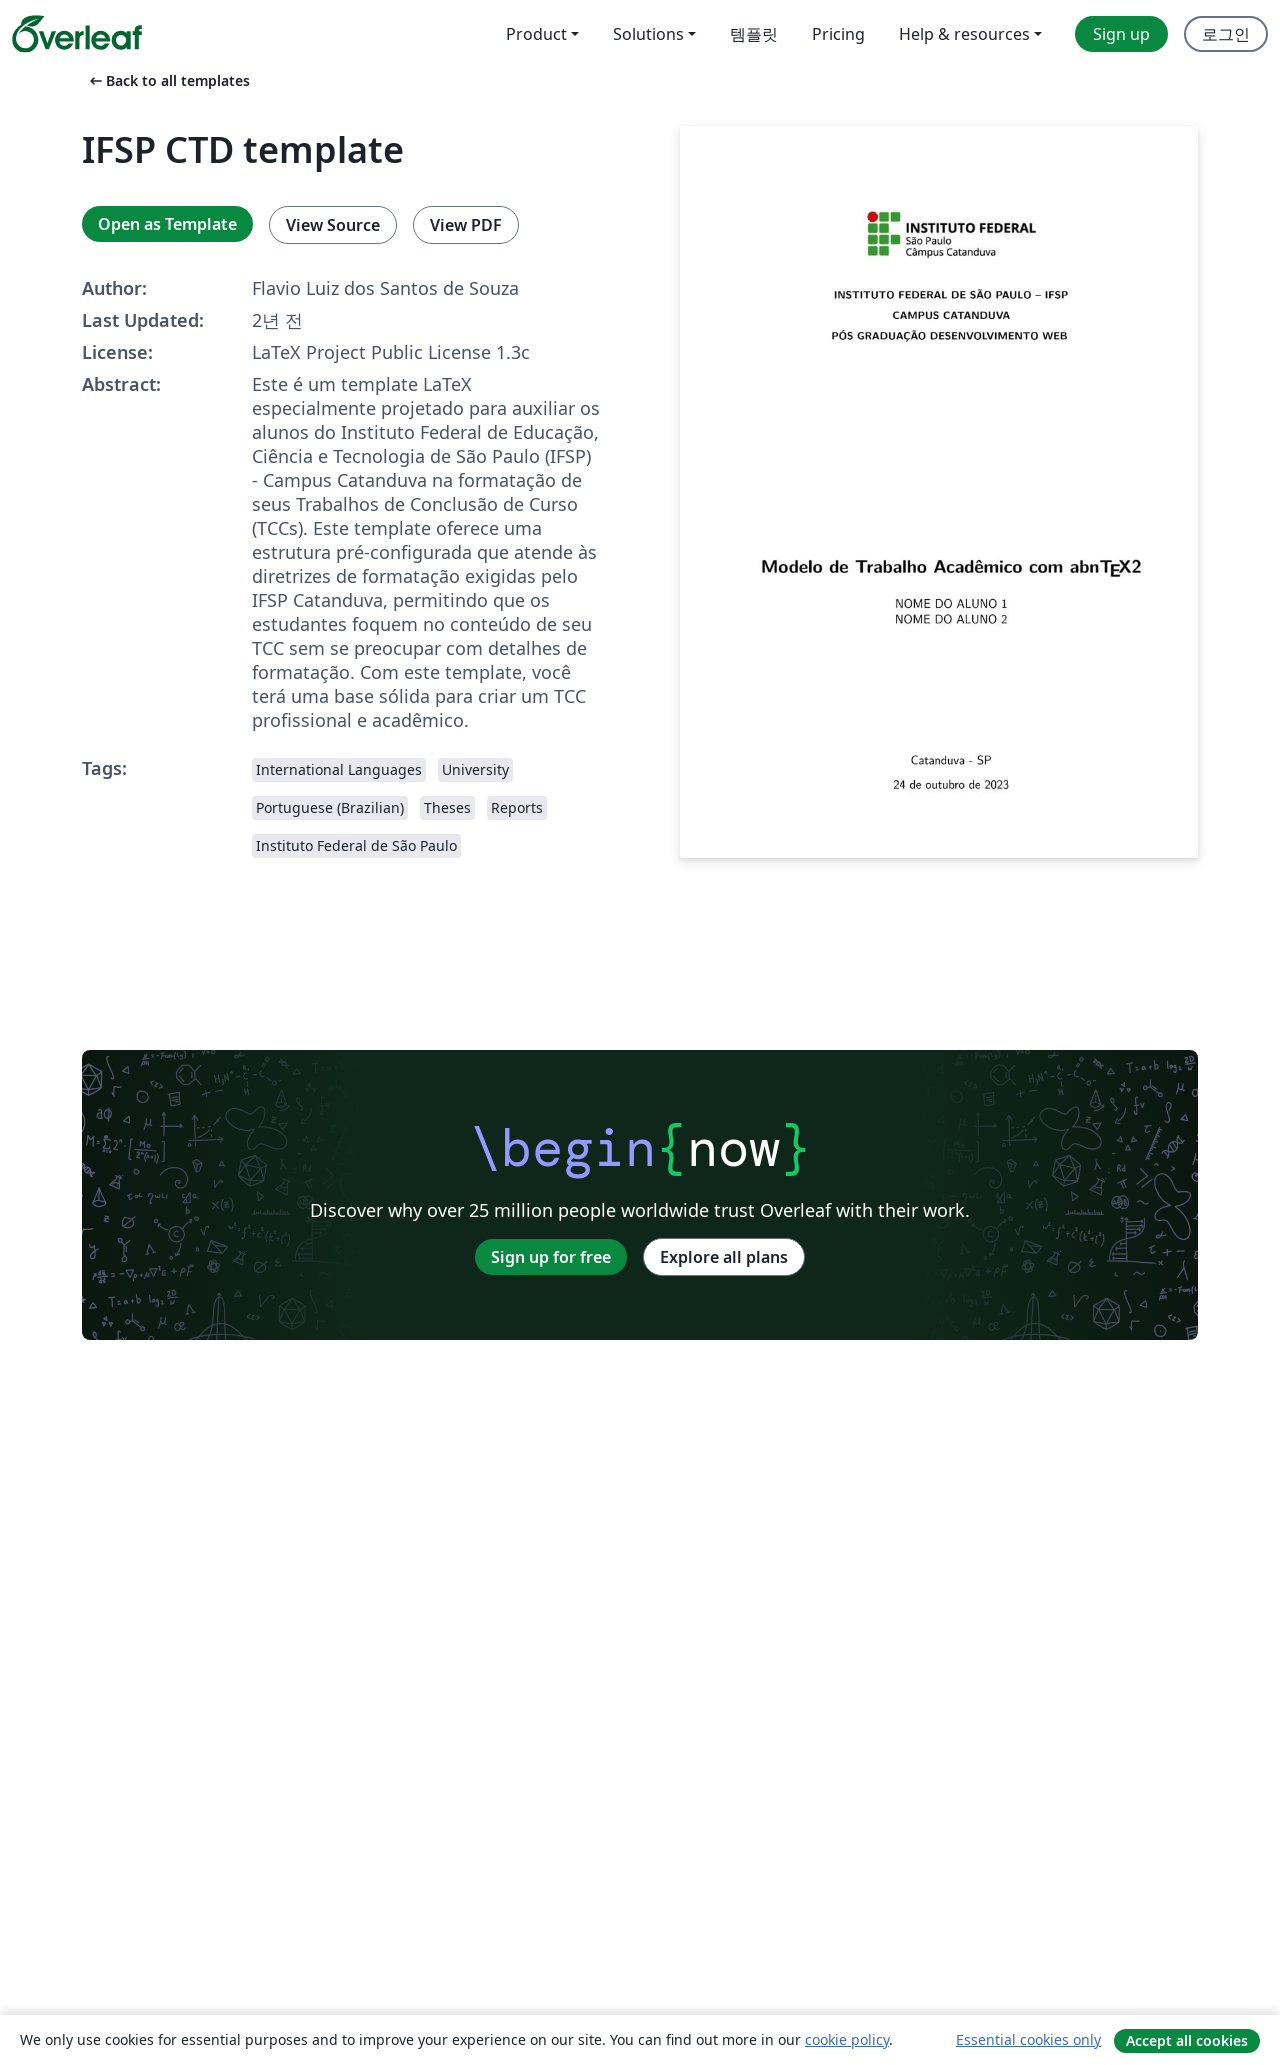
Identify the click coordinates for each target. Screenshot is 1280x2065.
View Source (333, 225)
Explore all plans (724, 1257)
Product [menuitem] (536, 34)
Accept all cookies (1187, 2040)
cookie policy (847, 2039)
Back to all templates (168, 80)
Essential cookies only (1028, 2039)
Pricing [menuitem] (838, 34)
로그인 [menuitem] (1226, 34)
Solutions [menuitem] (648, 34)
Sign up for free (551, 1257)
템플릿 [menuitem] (754, 34)
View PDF (466, 225)
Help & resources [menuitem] (964, 34)
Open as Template (167, 224)
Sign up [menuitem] (1121, 34)
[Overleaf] (77, 34)
